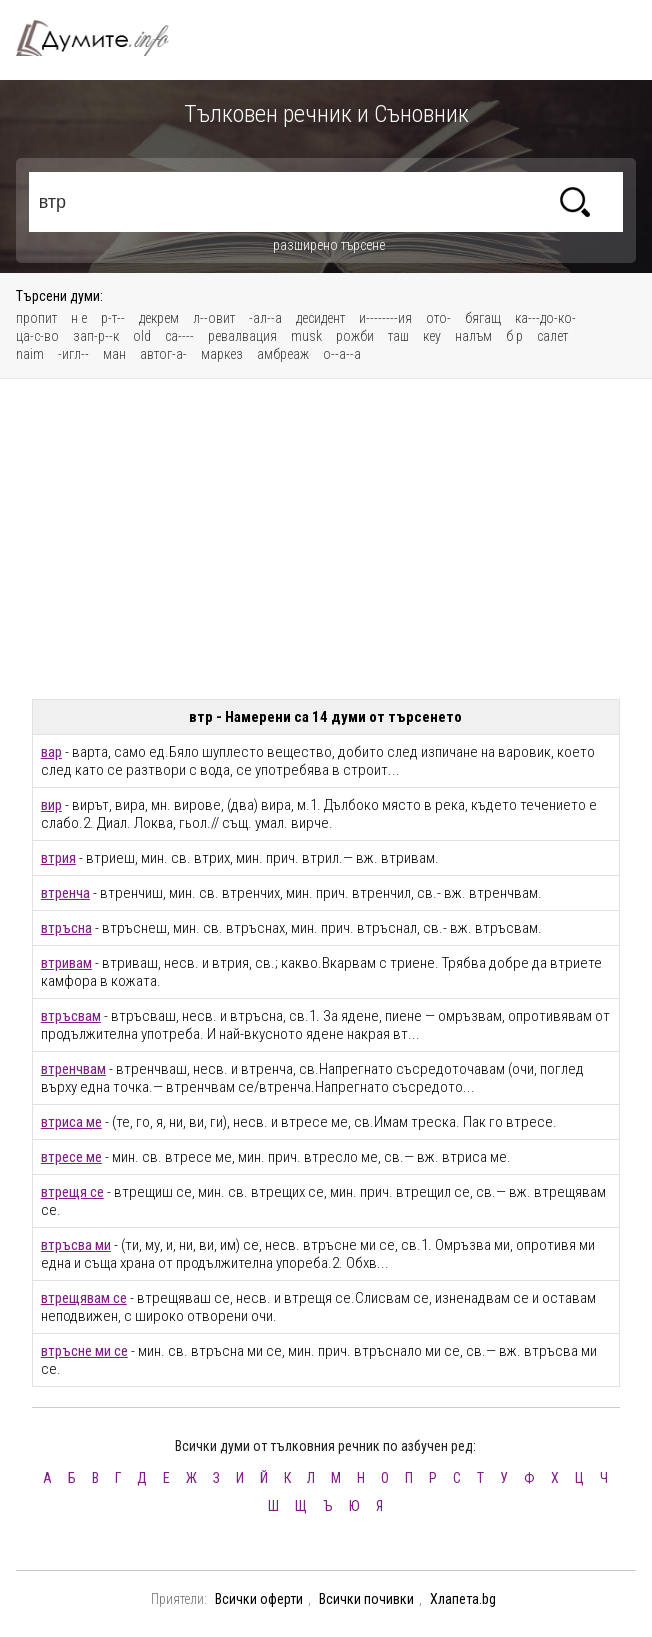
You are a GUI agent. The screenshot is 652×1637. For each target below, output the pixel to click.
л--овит (214, 318)
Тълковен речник (104, 38)
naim (30, 354)
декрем (159, 318)
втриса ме (71, 1122)
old (142, 336)
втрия (58, 858)
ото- (438, 318)
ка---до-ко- (545, 318)
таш (398, 336)
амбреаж (283, 354)
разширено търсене (329, 245)
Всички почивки (366, 1599)
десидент (320, 318)
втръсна (66, 928)
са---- (179, 336)
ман (114, 354)
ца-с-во (37, 336)
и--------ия (385, 318)
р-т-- (113, 318)
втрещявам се (84, 1298)
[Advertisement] (325, 539)
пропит (36, 318)
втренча (65, 893)
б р (514, 336)
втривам (66, 963)
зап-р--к (96, 336)
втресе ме (71, 1157)
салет (552, 336)
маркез (222, 354)
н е (79, 318)
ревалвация (242, 336)
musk (306, 336)
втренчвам (73, 1069)
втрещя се (72, 1192)
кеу (432, 336)
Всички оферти (259, 1599)
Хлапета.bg (463, 1599)
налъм (473, 336)
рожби (355, 336)
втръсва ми (76, 1245)
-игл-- (73, 354)
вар (51, 752)
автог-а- (163, 354)
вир (51, 805)
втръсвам (71, 1016)
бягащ (483, 318)
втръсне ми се (84, 1351)
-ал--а (265, 318)
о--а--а (342, 354)
